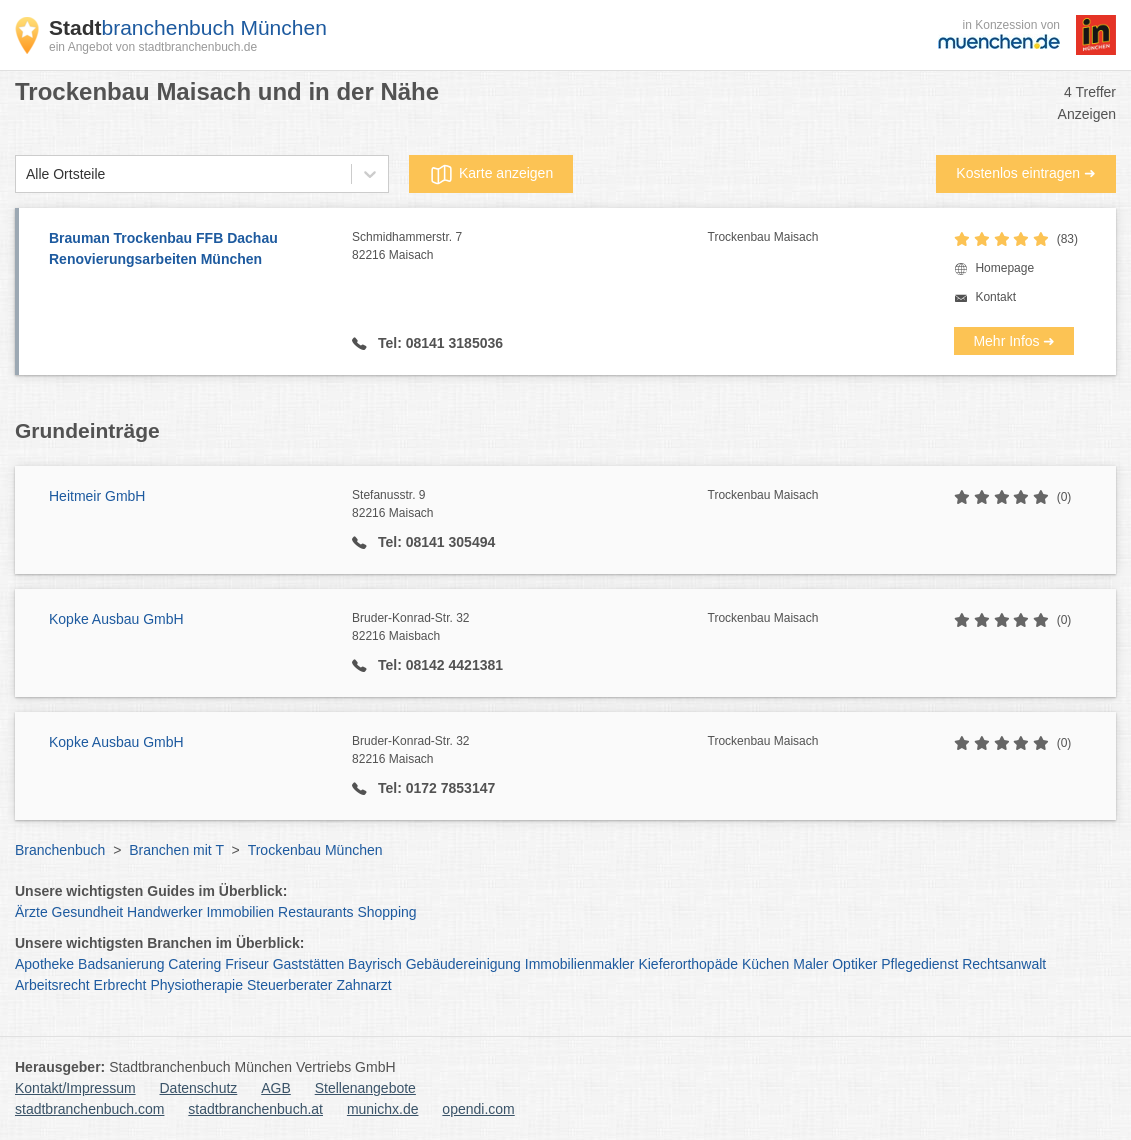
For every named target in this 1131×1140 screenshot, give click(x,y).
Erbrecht (120, 985)
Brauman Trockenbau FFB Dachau (190, 250)
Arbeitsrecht (52, 985)
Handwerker (164, 912)
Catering (194, 964)
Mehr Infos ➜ (1014, 341)
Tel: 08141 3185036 (438, 343)
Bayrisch (375, 964)
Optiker (854, 964)
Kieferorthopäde (688, 964)
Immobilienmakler (580, 964)
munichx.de (383, 1109)
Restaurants (315, 912)
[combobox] (26, 174)
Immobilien (240, 912)
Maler (810, 964)
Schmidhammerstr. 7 (529, 247)
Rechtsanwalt (1004, 964)
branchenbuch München (188, 27)
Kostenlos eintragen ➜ (1026, 173)
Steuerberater (290, 985)
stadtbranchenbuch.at (255, 1109)
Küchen (765, 964)
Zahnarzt (363, 985)
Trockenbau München (315, 850)
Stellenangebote (365, 1088)
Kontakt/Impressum (75, 1088)
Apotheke (44, 964)
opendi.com (478, 1109)
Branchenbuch (60, 850)
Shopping (386, 912)
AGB (276, 1088)
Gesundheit (88, 912)
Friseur (247, 964)
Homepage (1004, 268)
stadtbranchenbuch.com (89, 1109)
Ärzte (31, 912)
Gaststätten (309, 964)
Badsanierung (121, 964)
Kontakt (995, 297)
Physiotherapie (196, 985)
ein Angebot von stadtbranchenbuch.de (153, 47)
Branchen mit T (176, 850)
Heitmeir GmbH (97, 496)
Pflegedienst (919, 964)
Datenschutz (199, 1088)
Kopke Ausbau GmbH (116, 619)
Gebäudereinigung (463, 964)
